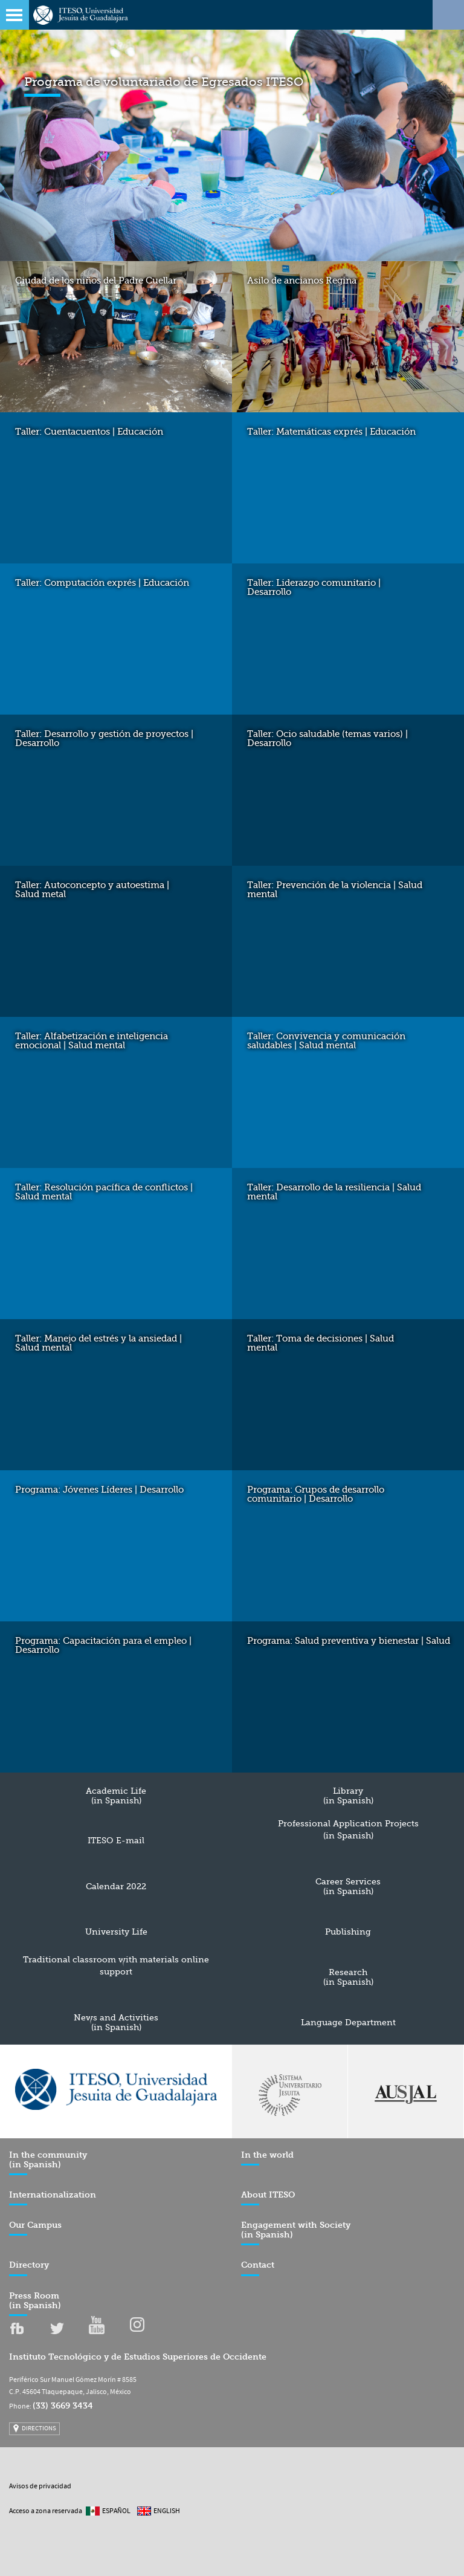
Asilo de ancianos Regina (301, 280)
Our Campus (35, 2228)
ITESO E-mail (116, 1840)
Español (116, 2511)
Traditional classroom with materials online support (116, 1965)
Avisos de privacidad (40, 2486)
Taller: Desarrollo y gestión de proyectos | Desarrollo (104, 738)
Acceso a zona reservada (45, 2511)
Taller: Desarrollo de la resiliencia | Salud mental (334, 1192)
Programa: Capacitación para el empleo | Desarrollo (103, 1645)
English (166, 2511)
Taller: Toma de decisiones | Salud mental (320, 1343)
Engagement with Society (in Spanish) (295, 2233)
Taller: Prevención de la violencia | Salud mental (334, 890)
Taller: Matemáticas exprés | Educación (331, 431)
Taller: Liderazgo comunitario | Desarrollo (314, 587)
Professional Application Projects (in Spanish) (348, 1829)
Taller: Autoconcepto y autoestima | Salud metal (92, 890)
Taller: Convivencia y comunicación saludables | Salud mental (326, 1041)
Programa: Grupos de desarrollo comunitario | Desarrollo (315, 1494)
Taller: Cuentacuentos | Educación (89, 431)
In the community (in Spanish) (48, 2162)
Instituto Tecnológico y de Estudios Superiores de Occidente (137, 2357)
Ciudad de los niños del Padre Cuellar (95, 280)
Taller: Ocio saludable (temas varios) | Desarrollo (327, 738)
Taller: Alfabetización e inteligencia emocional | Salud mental (91, 1041)
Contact (257, 2268)
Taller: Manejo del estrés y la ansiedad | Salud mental (98, 1343)
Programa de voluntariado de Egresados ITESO (163, 82)
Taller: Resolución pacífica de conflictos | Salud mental (104, 1192)
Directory (29, 2268)
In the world (267, 2158)
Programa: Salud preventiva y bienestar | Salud (348, 1640)
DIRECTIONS (39, 2428)
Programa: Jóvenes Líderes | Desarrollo (99, 1489)
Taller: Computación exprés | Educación (102, 582)
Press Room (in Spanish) (35, 2303)
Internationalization (52, 2197)
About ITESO (268, 2197)
